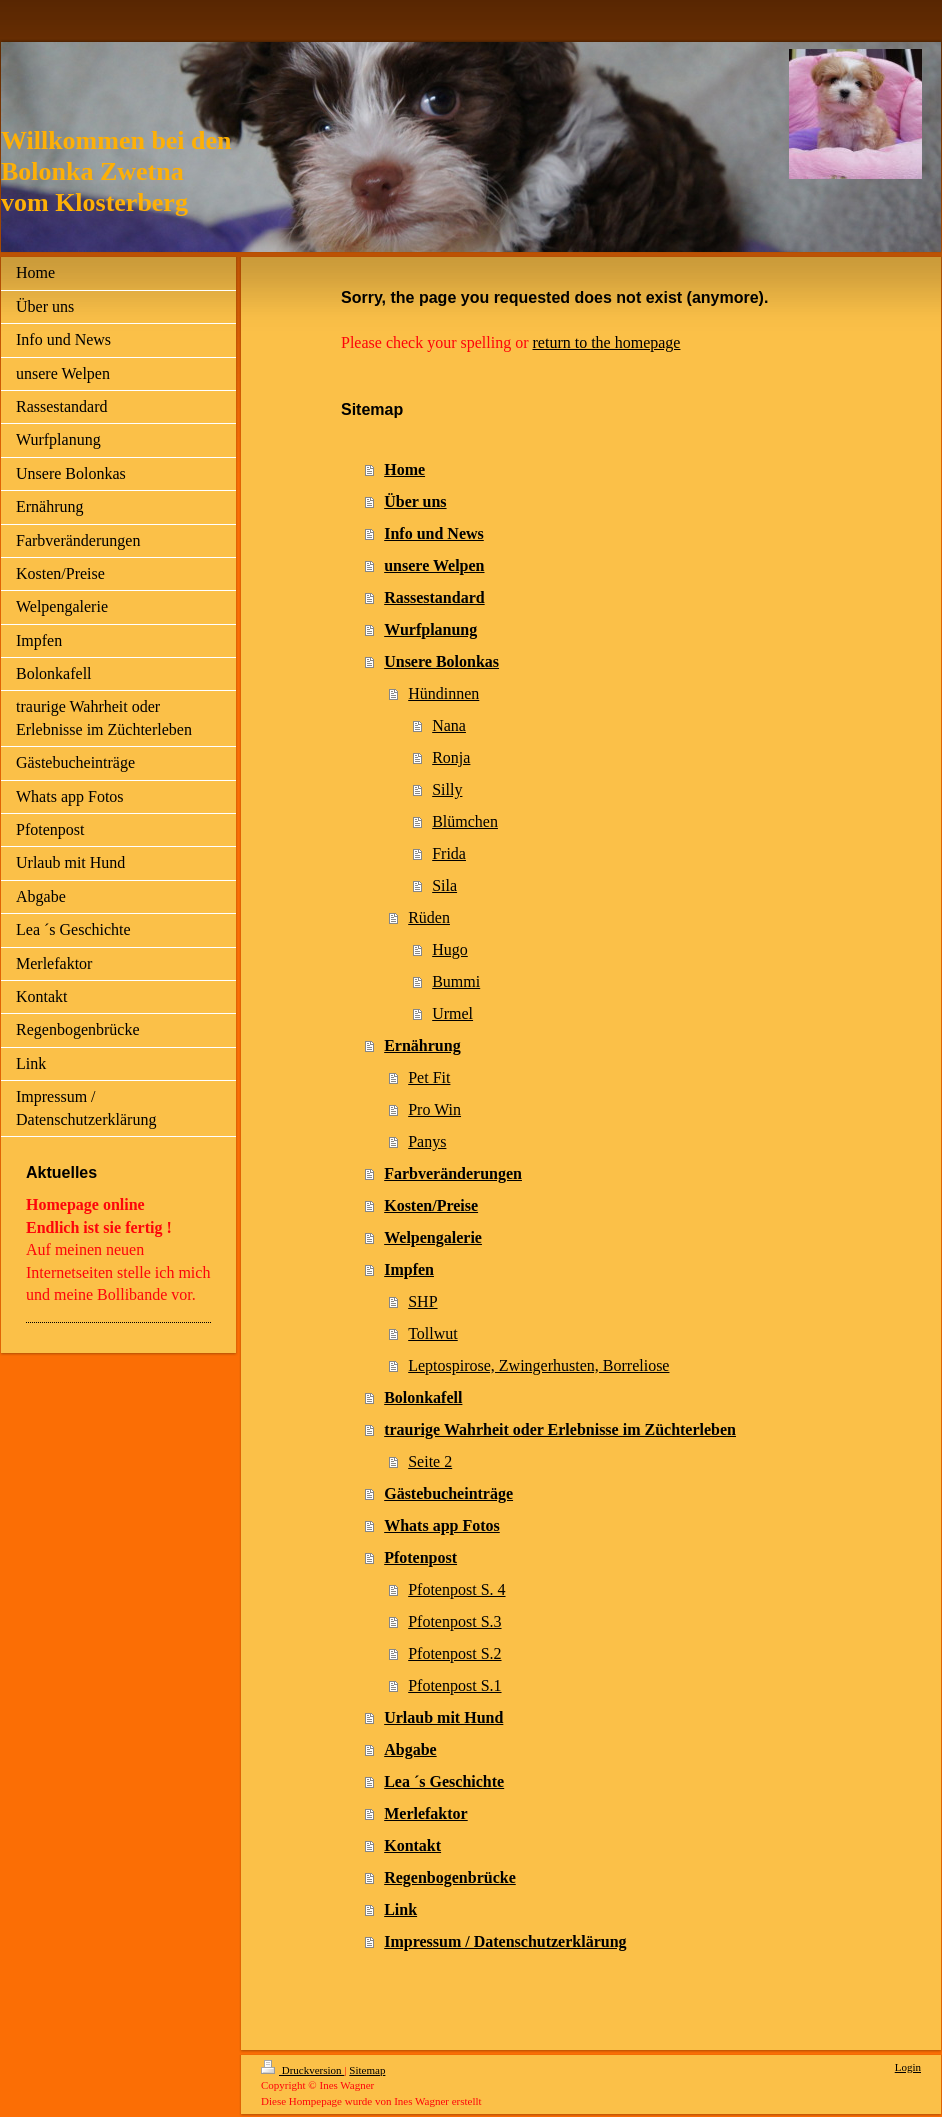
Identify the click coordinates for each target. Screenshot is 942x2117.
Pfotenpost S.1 (454, 1685)
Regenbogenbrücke (450, 1877)
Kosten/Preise (431, 1205)
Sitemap (367, 2070)
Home (404, 469)
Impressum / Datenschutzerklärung (505, 1941)
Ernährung (422, 1045)
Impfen (409, 1269)
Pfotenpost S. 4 (456, 1589)
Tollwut (433, 1333)
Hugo (450, 949)
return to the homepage (607, 342)
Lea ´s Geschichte (444, 1781)
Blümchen (465, 821)
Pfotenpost (420, 1557)
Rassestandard (434, 597)
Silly (447, 789)
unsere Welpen (434, 565)
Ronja (451, 757)
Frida (449, 853)
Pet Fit (429, 1077)
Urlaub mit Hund (443, 1717)
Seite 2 (430, 1461)
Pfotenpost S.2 (454, 1653)
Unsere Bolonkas (441, 661)
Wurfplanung (430, 629)
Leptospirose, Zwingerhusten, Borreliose (538, 1365)
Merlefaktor (426, 1813)
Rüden (429, 917)
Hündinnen (443, 693)
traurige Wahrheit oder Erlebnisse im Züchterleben (560, 1429)
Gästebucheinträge (448, 1493)
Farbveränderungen (453, 1173)
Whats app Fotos (442, 1525)
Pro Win (434, 1109)
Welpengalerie (433, 1237)
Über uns (415, 501)
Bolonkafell (423, 1397)
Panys (427, 1141)
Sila (444, 885)
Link (400, 1909)
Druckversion (302, 2070)
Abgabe (410, 1749)
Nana (449, 725)
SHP (422, 1301)
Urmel (452, 1013)
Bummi (456, 981)
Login (908, 2067)
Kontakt (412, 1845)
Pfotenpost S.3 (454, 1621)
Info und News (434, 533)
